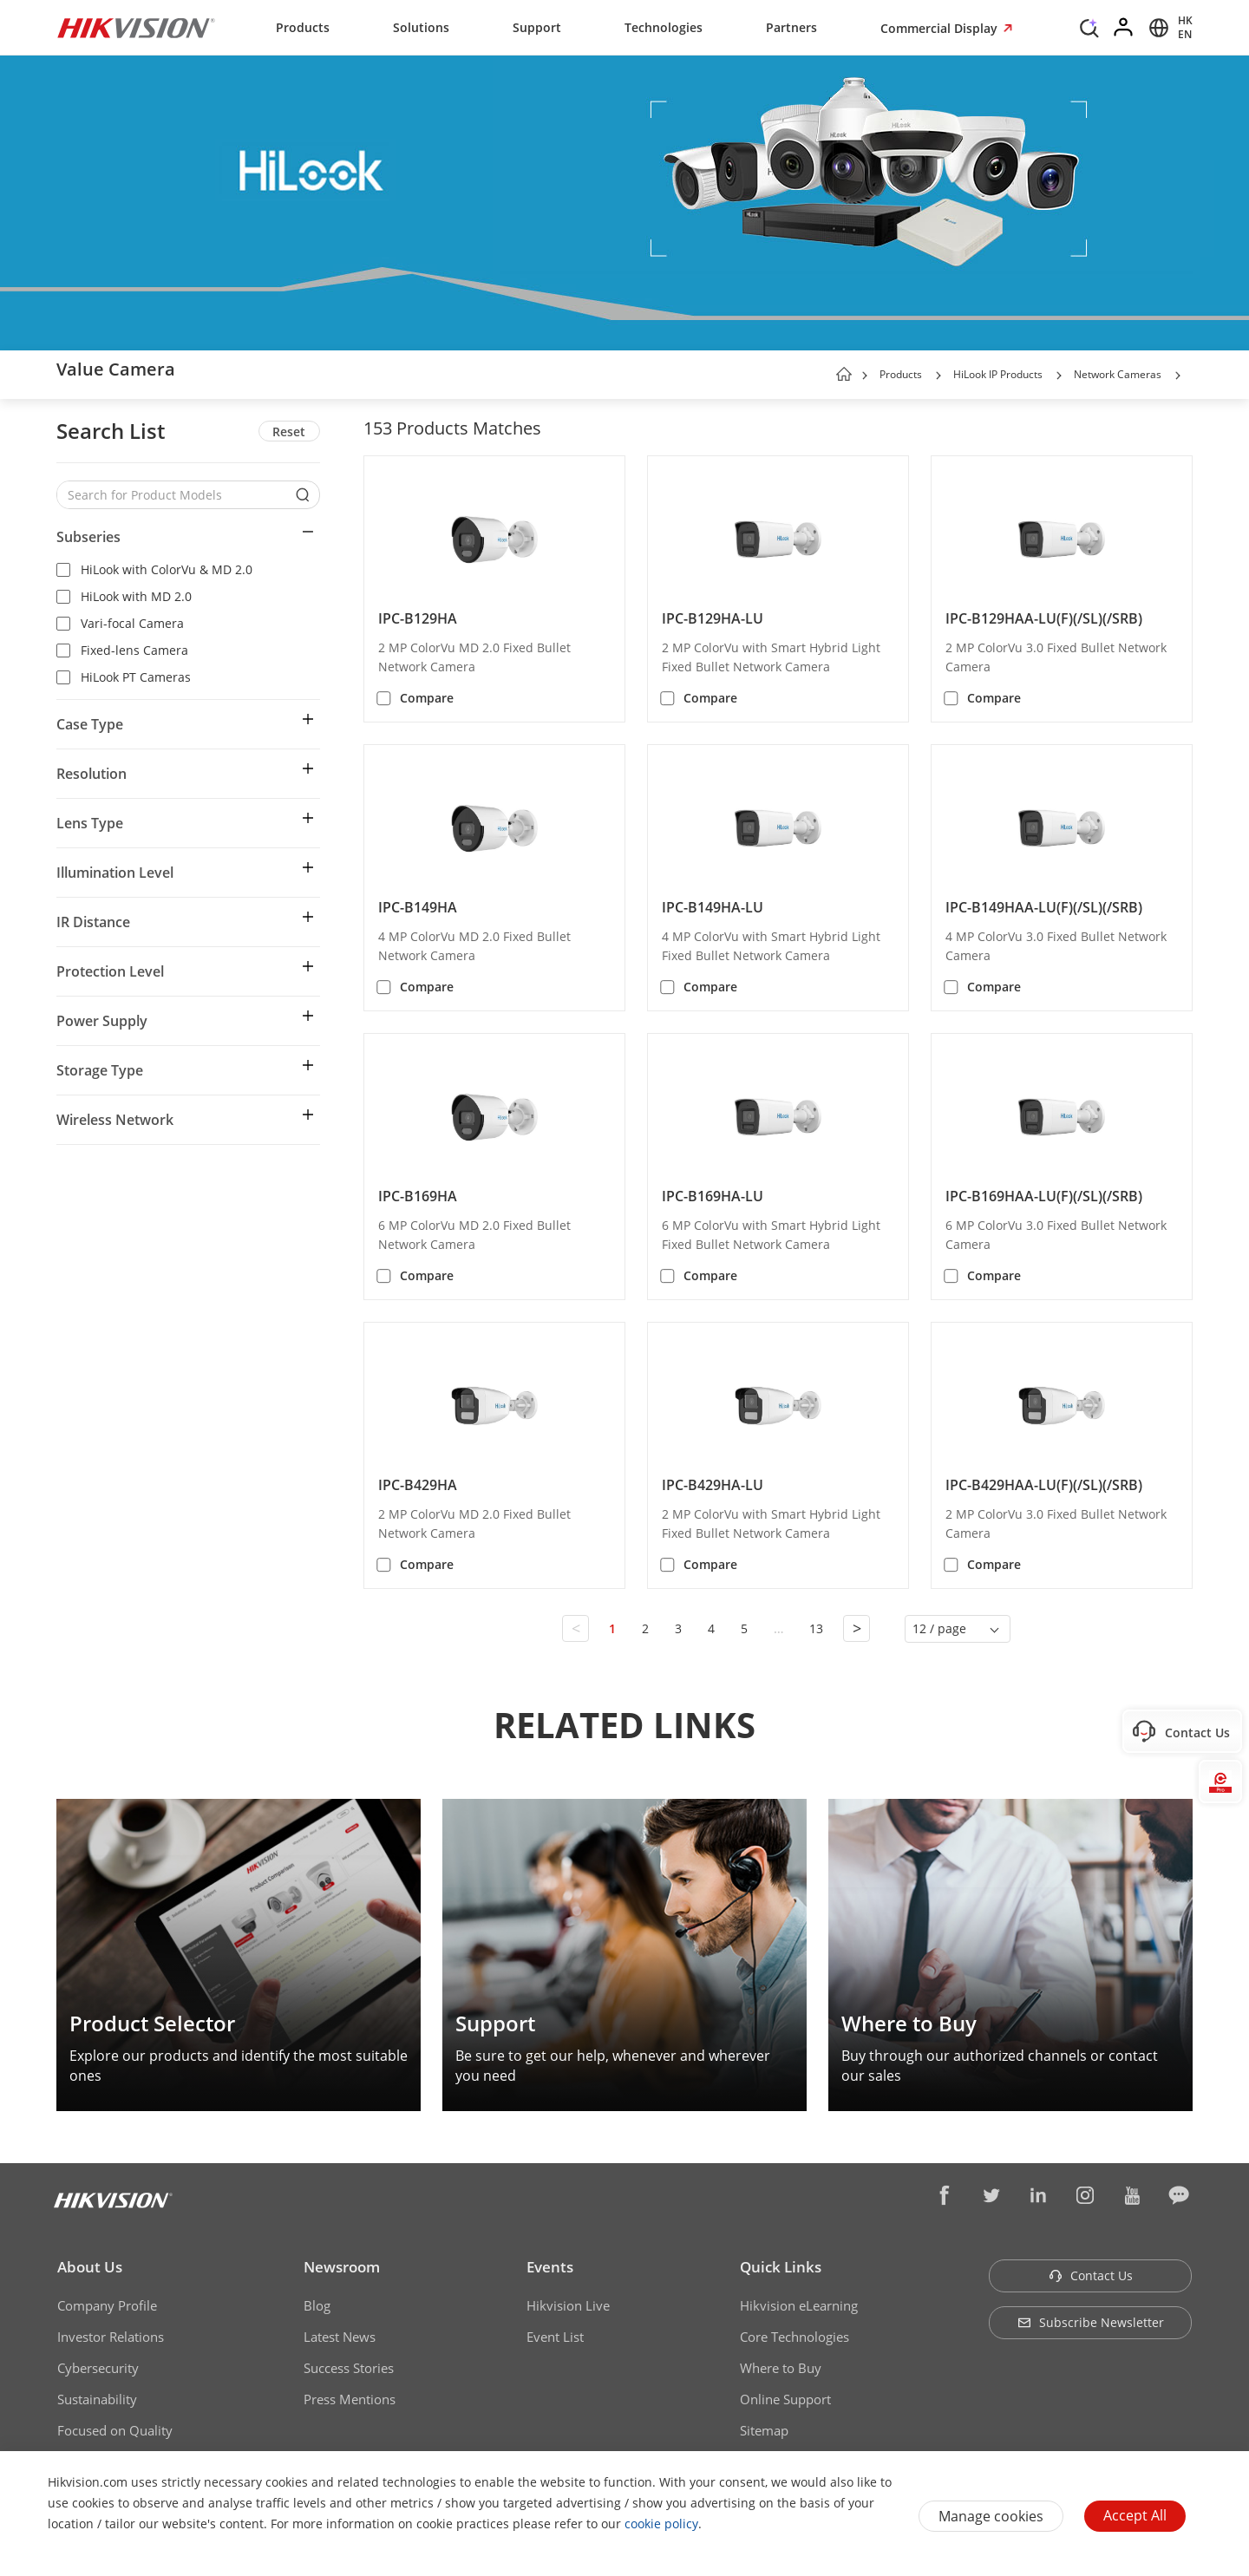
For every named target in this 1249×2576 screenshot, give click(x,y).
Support (537, 27)
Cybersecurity (98, 2368)
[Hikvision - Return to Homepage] (136, 28)
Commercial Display (940, 28)
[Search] (1089, 26)
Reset (288, 431)
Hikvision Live (568, 2305)
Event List (555, 2336)
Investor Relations (110, 2336)
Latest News (340, 2336)
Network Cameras (1117, 374)
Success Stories (349, 2368)
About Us (89, 2267)
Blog (317, 2305)
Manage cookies (990, 2516)
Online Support (785, 2399)
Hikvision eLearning (799, 2305)
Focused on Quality (115, 2430)
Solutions (421, 27)
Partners (791, 27)
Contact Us (1091, 2275)
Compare (427, 698)
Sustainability (97, 2399)
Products (303, 27)
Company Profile (107, 2305)
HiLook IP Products (998, 374)
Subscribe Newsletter (1090, 2322)
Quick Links (780, 2267)
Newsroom (342, 2267)
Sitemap (764, 2430)
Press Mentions (350, 2399)
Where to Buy (780, 2368)
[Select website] (1168, 27)
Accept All (1135, 2515)
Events (549, 2267)
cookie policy (661, 2523)
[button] (938, 375)
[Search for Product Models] (175, 494)
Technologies (663, 27)
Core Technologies (794, 2336)
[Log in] (1124, 27)
